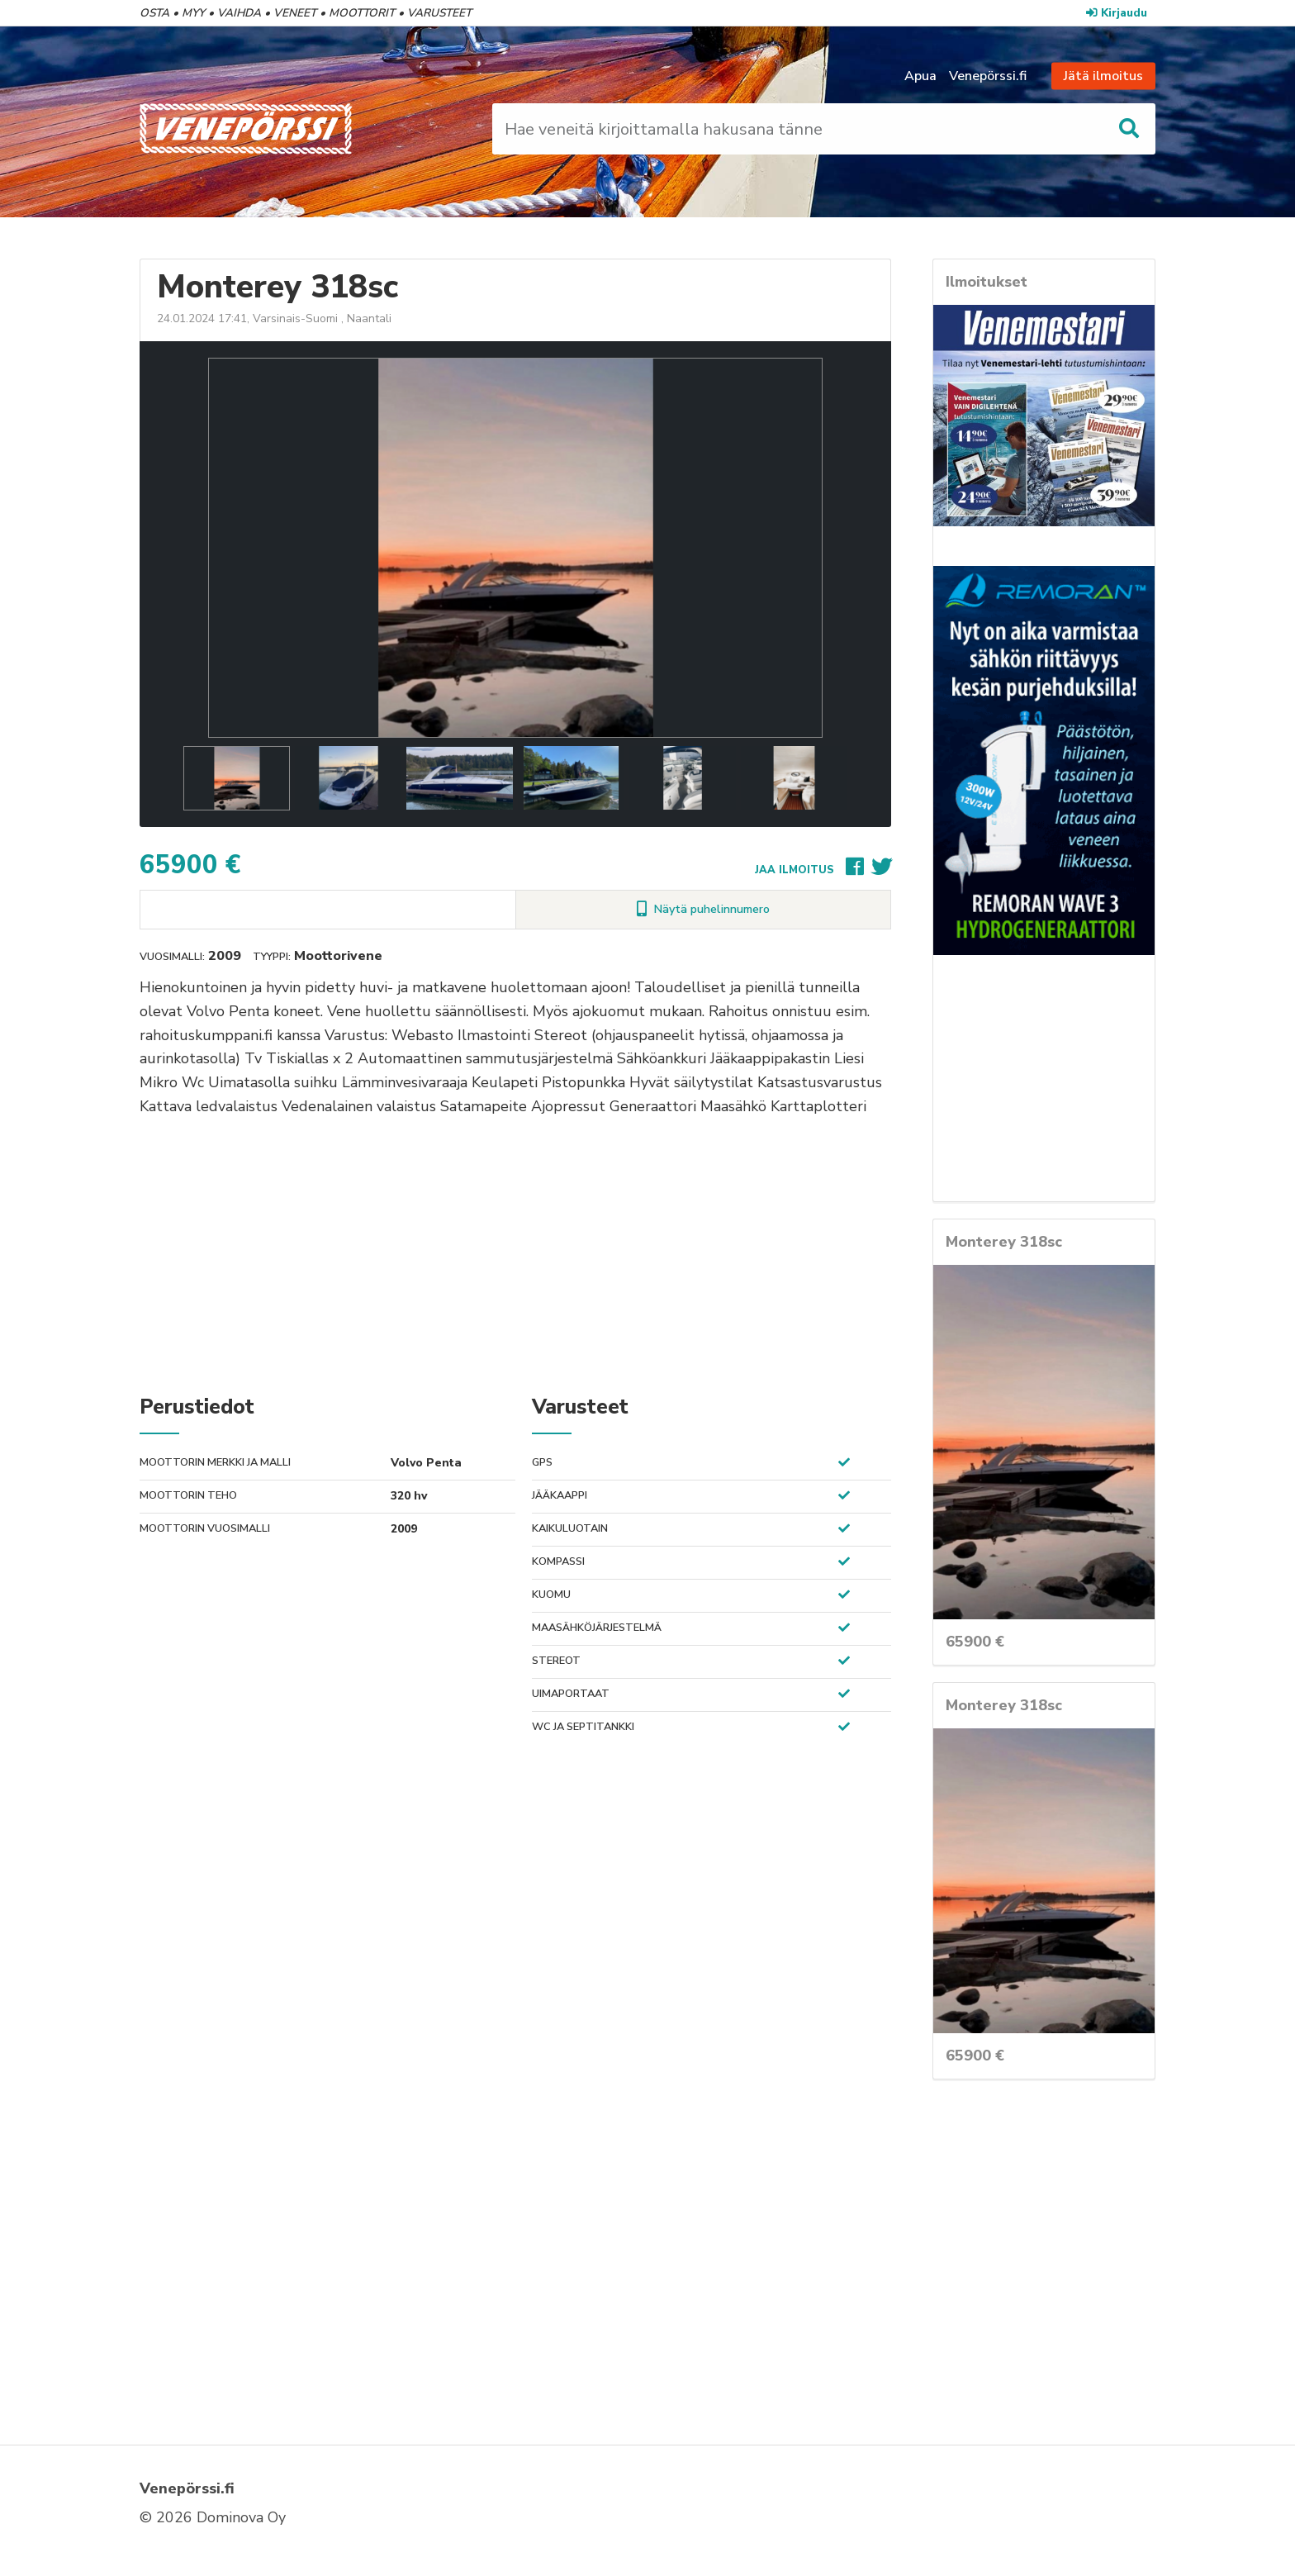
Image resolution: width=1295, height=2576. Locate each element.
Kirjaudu (1116, 13)
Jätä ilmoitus (1103, 76)
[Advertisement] (515, 1254)
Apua (920, 76)
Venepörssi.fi (988, 76)
